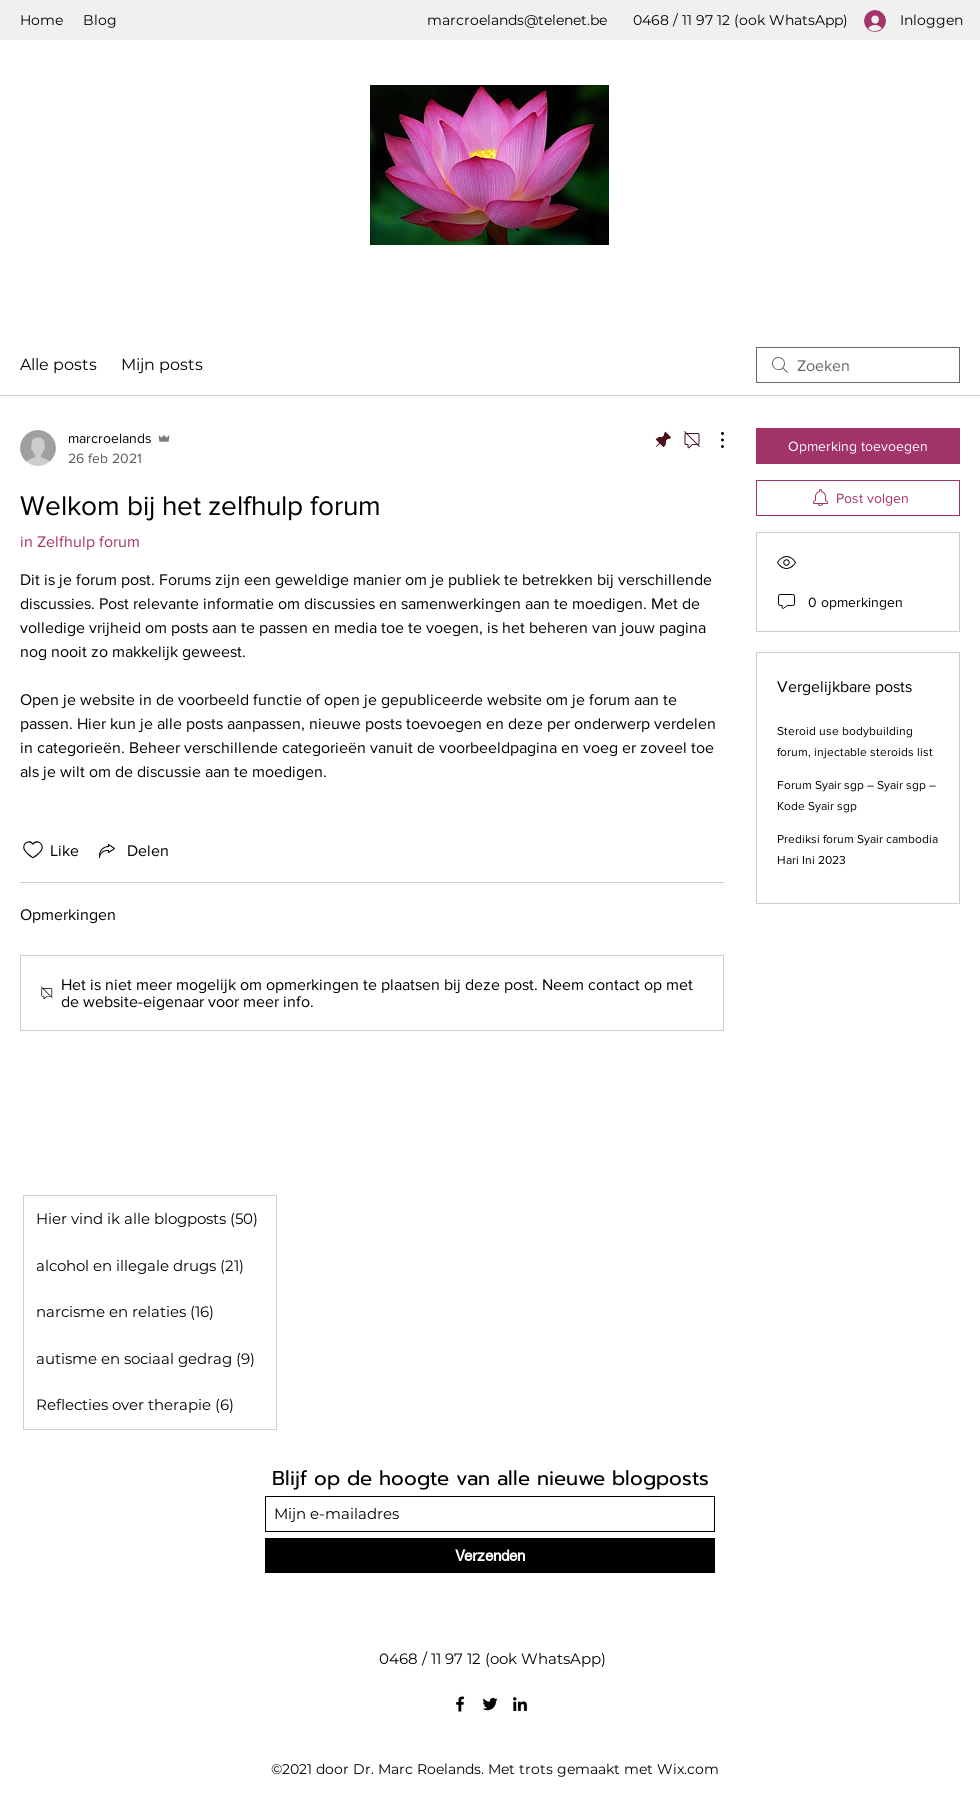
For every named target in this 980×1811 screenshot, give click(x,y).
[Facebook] (460, 1704)
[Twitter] (490, 1704)
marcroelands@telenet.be (517, 20)
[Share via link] (132, 850)
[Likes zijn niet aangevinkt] (33, 850)
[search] (858, 365)
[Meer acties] (712, 440)
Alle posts (58, 364)
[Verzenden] (490, 1555)
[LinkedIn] (520, 1704)
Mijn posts (162, 364)
